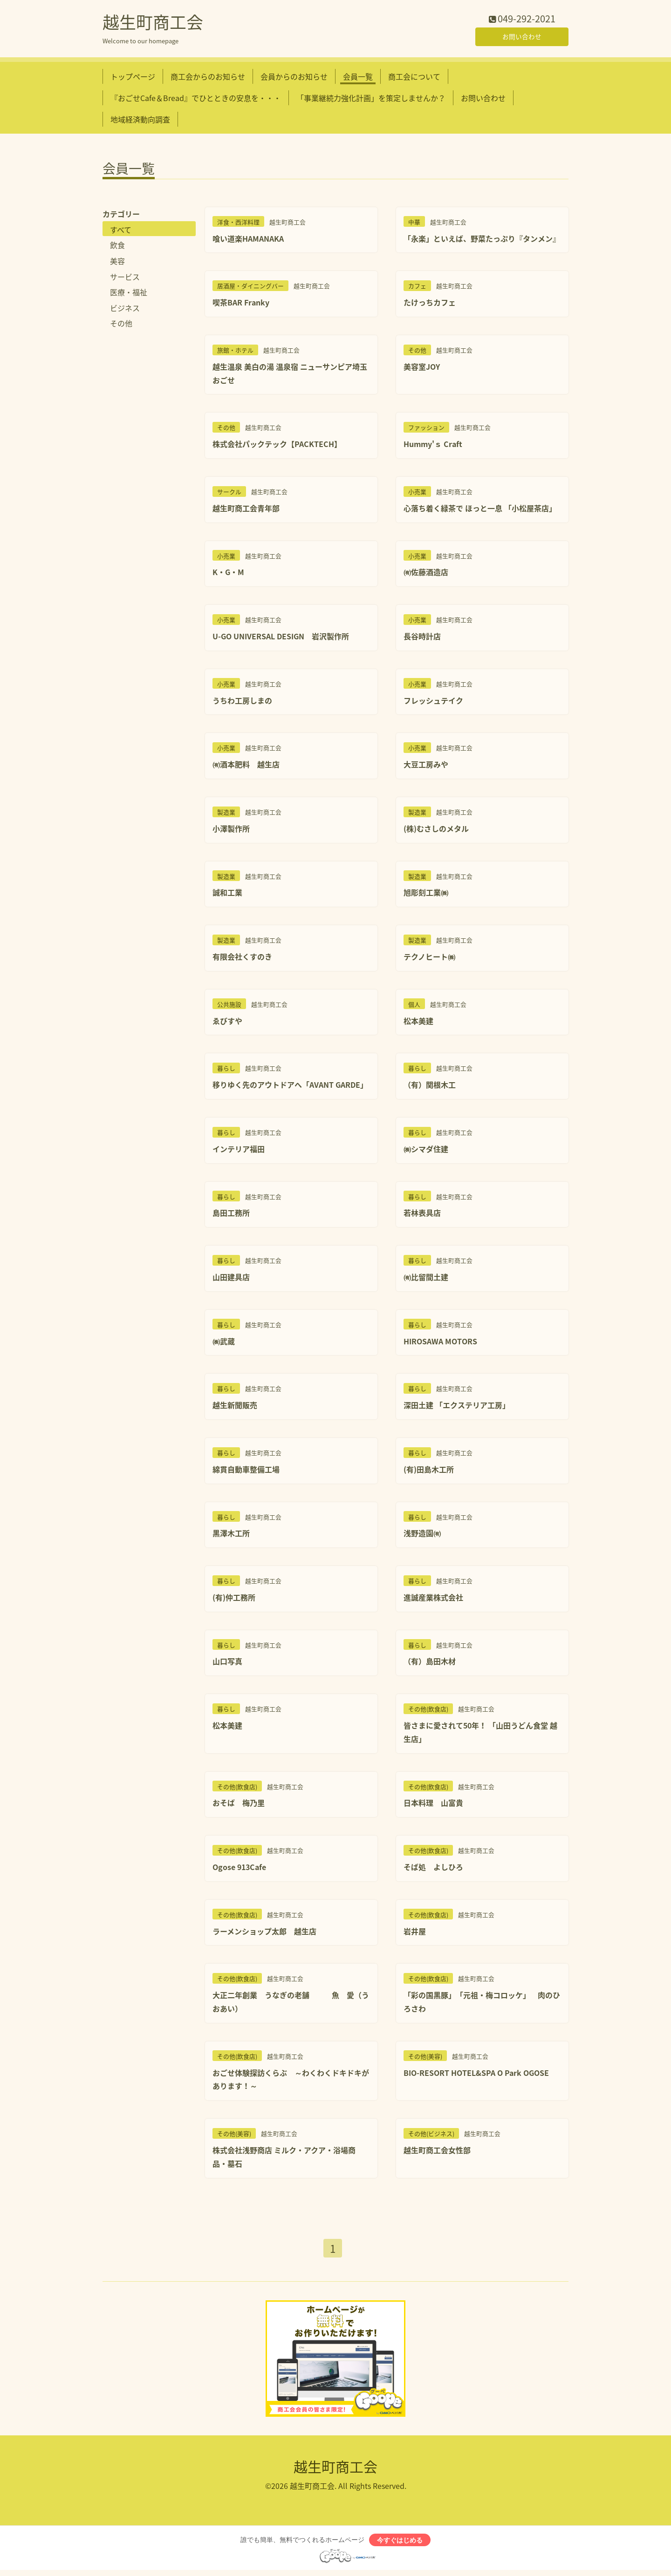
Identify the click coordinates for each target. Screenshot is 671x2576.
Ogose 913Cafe (239, 1869)
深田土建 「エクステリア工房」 (457, 1407)
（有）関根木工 (430, 1086)
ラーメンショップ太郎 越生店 (264, 1933)
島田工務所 (231, 1214)
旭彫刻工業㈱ (426, 894)
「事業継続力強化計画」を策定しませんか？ (370, 100)
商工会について (414, 78)
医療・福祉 (128, 294)
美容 (117, 262)
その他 (121, 325)
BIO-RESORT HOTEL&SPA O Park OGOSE (476, 2074)
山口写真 (227, 1663)
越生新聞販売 (234, 1407)
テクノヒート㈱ (429, 958)
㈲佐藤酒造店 (426, 574)
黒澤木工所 (231, 1535)
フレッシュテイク (433, 702)
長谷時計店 (422, 638)
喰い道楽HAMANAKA (248, 240)
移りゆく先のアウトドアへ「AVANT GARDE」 (290, 1086)
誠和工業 (227, 894)
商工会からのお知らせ (208, 78)
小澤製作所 (231, 830)
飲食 (117, 247)
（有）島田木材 (430, 1663)
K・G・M (228, 574)
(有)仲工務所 (233, 1599)
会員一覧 (358, 78)
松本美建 (418, 1022)
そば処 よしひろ (433, 1869)
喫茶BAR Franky (240, 304)
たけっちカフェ (430, 304)
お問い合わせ (522, 37)
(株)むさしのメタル (436, 830)
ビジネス (125, 309)
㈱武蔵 (223, 1343)
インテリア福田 (238, 1150)
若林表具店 (422, 1214)
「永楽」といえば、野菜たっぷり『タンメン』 (482, 240)
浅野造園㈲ (422, 1535)
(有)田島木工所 (429, 1471)
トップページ (132, 78)
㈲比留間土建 (426, 1278)
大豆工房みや (426, 766)
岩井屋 (415, 1933)
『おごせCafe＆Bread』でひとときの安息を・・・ (195, 100)
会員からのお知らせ (294, 78)
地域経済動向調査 (140, 121)
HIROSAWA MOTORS (440, 1343)
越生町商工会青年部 (246, 509)
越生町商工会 (153, 23)
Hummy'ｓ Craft (433, 446)
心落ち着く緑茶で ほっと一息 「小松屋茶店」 (480, 509)
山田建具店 (231, 1278)
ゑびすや (227, 1022)
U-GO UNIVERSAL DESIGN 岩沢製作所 (280, 638)
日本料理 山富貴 (433, 1804)
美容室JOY (422, 368)
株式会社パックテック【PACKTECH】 (277, 446)
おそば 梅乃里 (238, 1804)
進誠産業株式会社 (433, 1599)
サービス (125, 278)
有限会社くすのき (242, 958)
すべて (120, 231)
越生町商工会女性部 (437, 2152)
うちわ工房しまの (242, 702)
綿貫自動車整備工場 (246, 1471)
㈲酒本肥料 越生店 (246, 766)
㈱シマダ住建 (426, 1150)
